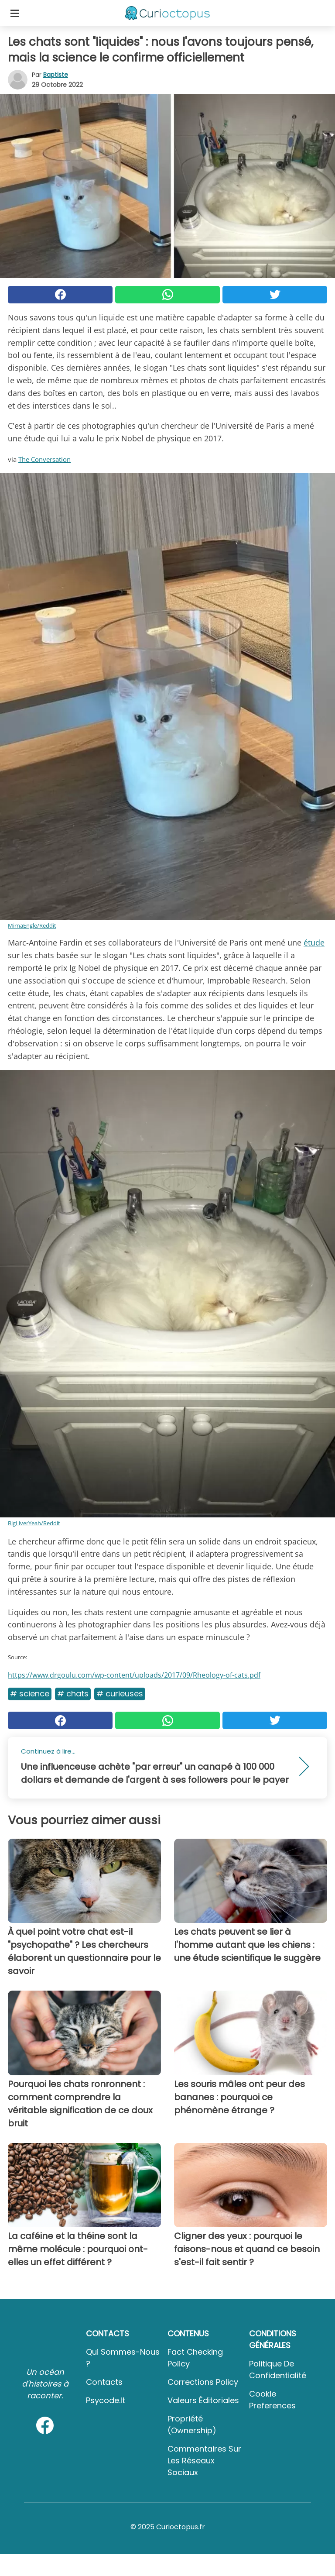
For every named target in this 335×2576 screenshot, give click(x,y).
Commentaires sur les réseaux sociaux (204, 2460)
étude (314, 942)
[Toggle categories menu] (15, 13)
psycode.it (105, 2400)
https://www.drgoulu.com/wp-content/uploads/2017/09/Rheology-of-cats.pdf (134, 1675)
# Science (29, 1693)
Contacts (104, 2382)
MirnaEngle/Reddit (32, 925)
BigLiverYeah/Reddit (34, 1523)
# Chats (73, 1693)
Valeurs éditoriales (203, 2400)
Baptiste (55, 74)
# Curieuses (119, 1693)
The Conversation (44, 459)
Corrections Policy (203, 2382)
